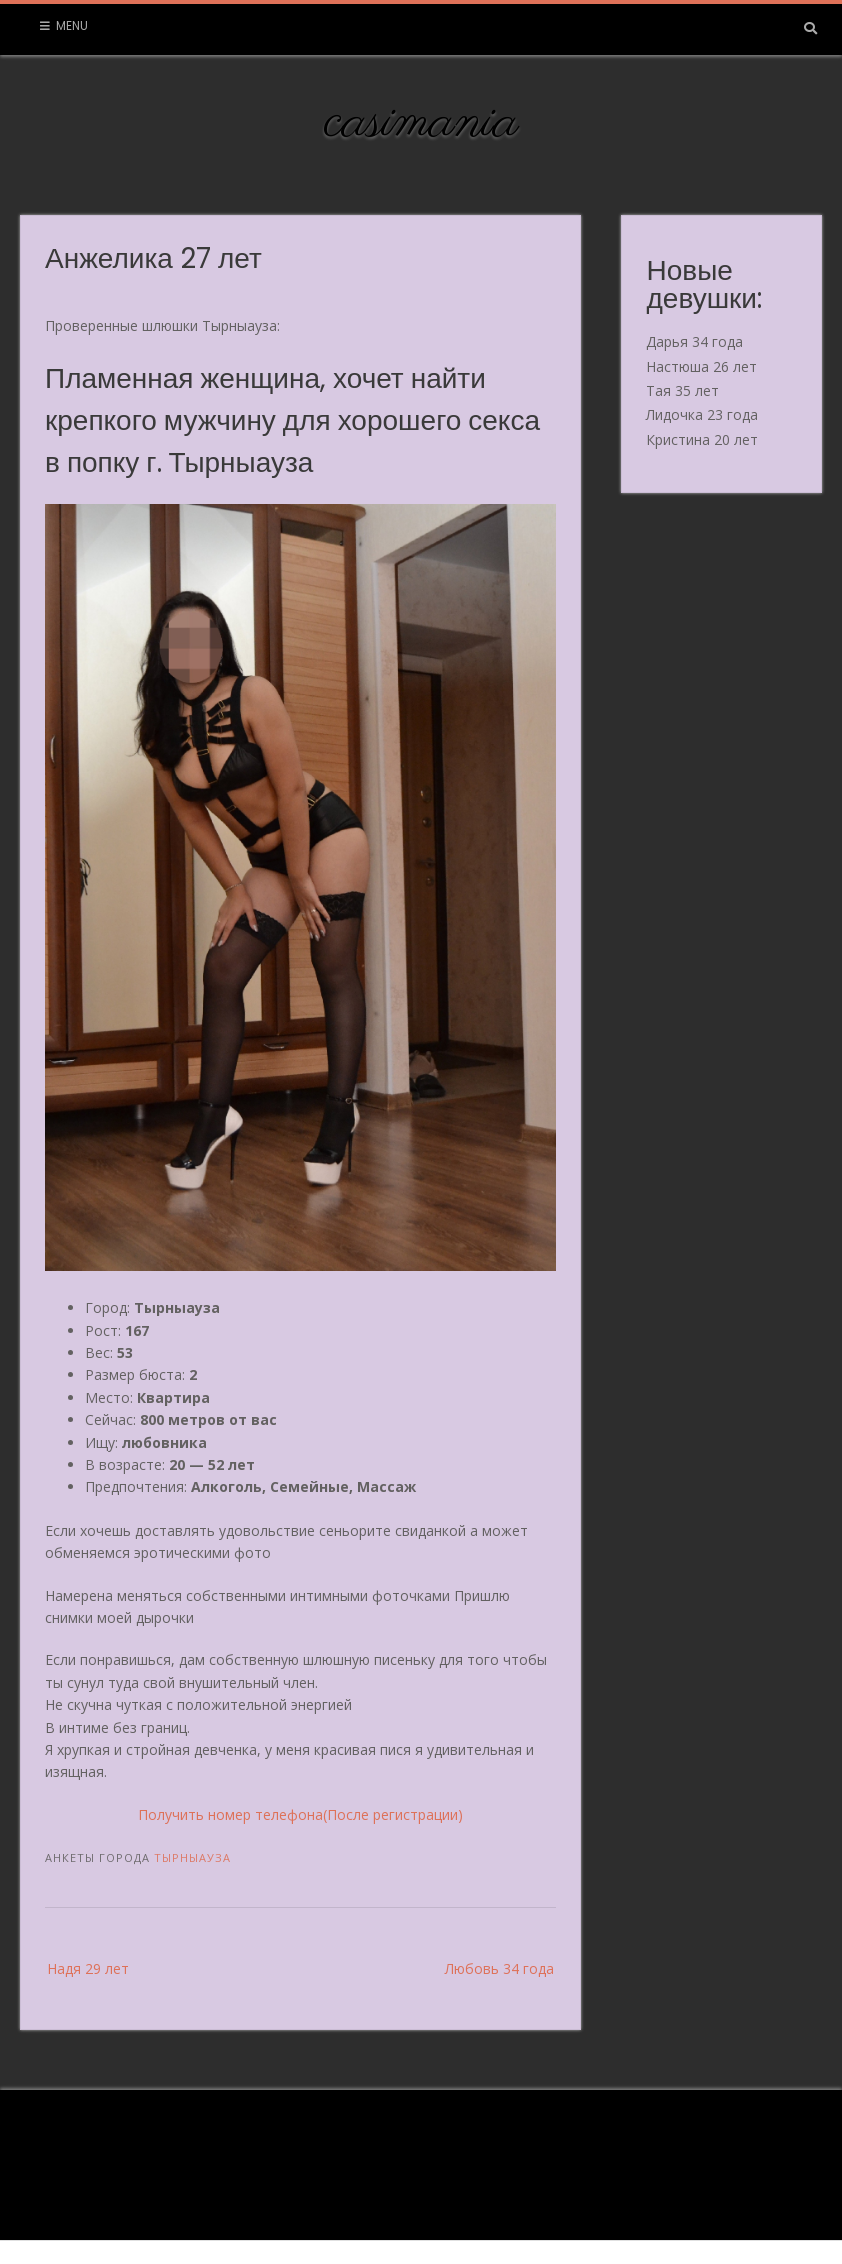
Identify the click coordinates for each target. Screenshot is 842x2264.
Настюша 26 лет (701, 366)
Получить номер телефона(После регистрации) (300, 1814)
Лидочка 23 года (702, 414)
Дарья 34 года (694, 341)
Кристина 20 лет (702, 439)
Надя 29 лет (88, 1968)
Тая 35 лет (682, 390)
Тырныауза (192, 1857)
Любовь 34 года (499, 1968)
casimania (421, 123)
